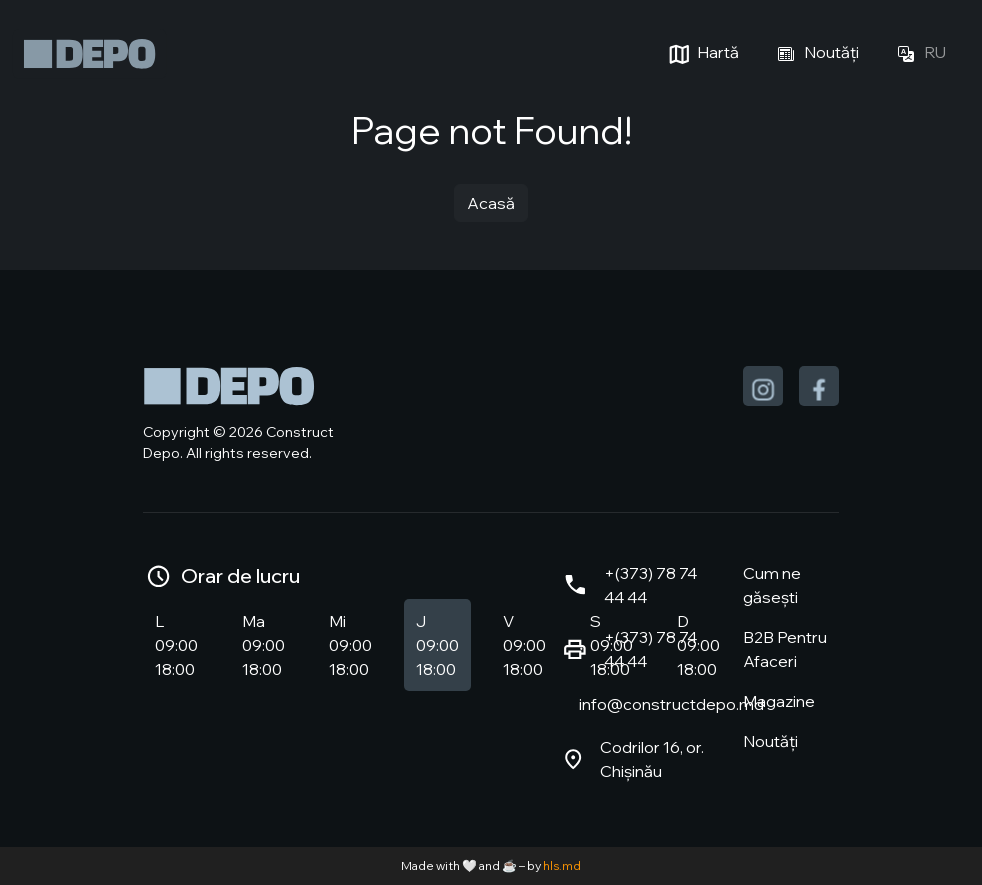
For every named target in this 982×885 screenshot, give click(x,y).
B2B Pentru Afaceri (785, 649)
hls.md (562, 865)
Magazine (779, 701)
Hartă (701, 54)
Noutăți (815, 54)
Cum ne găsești (772, 585)
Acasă (491, 203)
